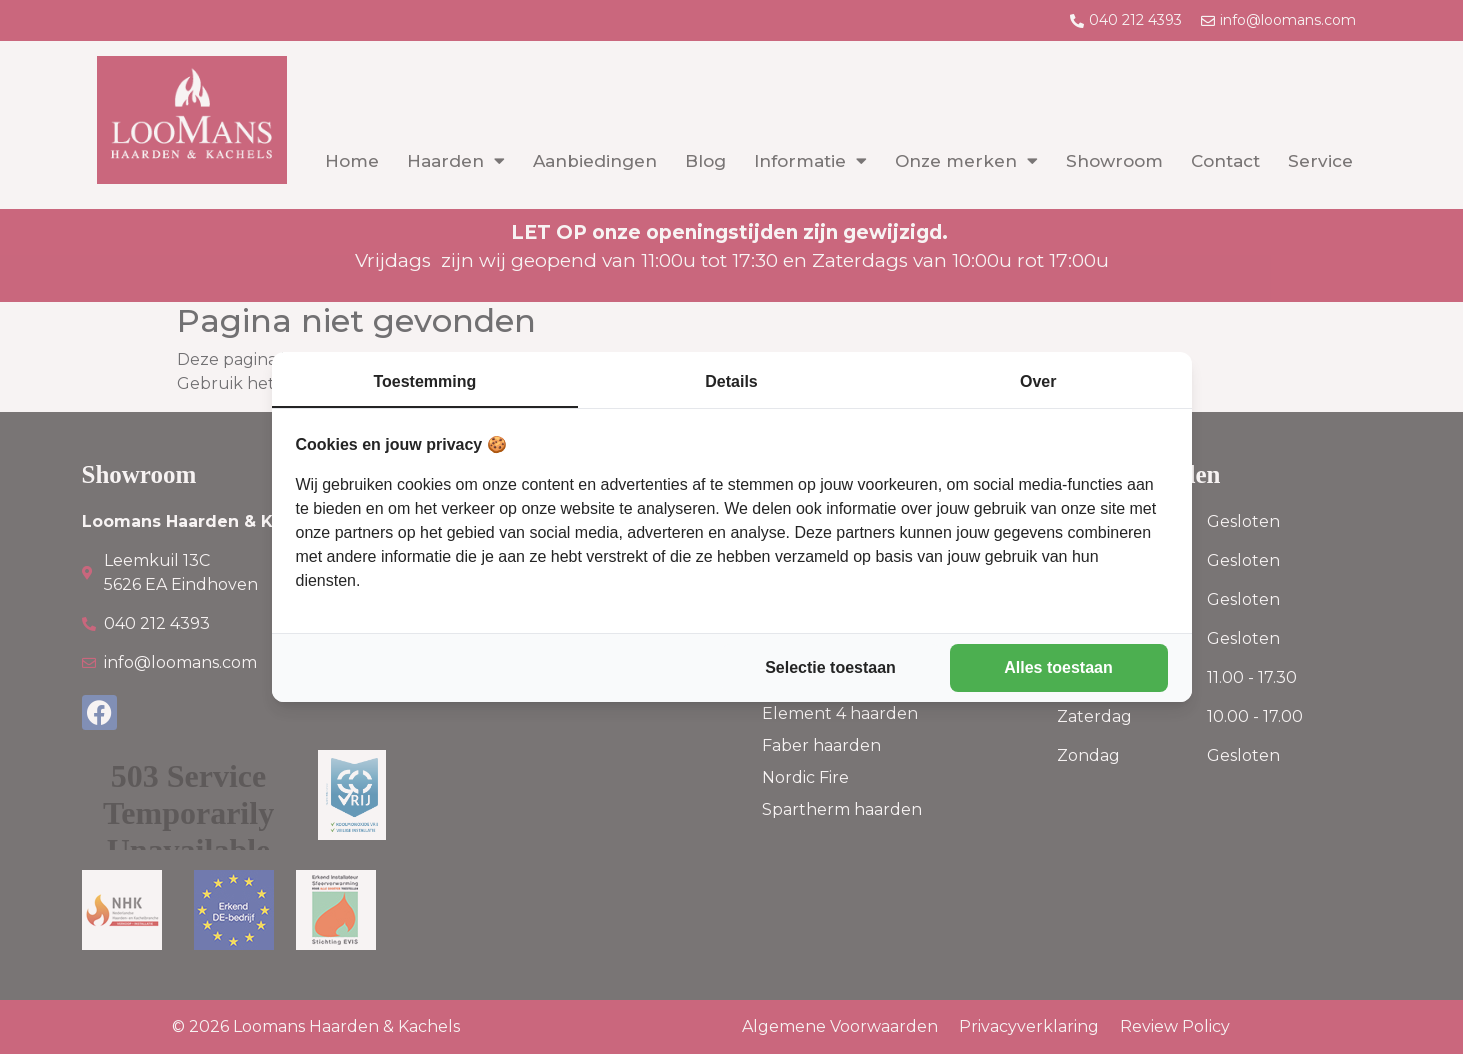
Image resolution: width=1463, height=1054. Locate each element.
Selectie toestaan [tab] (830, 667)
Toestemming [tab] (424, 381)
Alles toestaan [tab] (1058, 667)
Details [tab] (731, 381)
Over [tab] (1038, 381)
